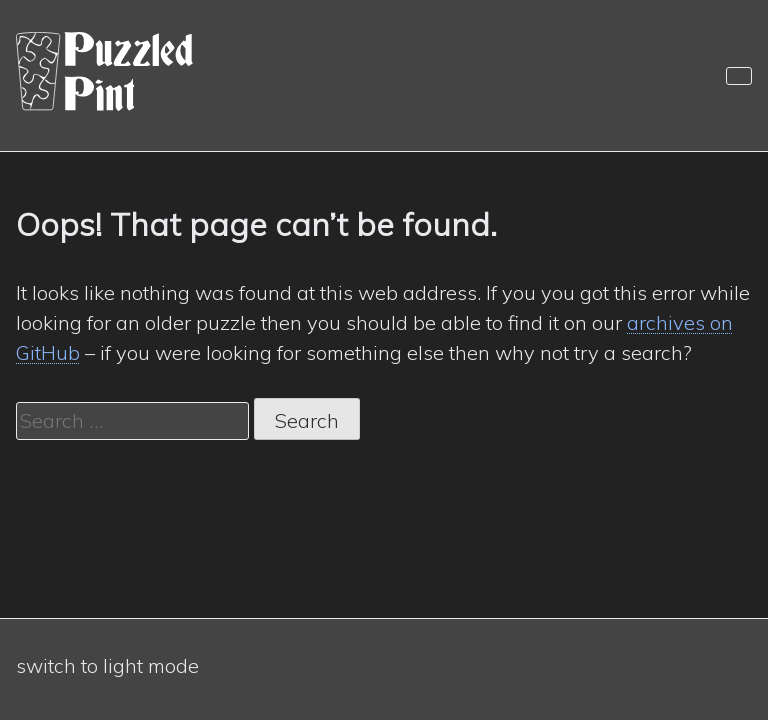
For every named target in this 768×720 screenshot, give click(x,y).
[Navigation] (739, 76)
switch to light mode (107, 665)
